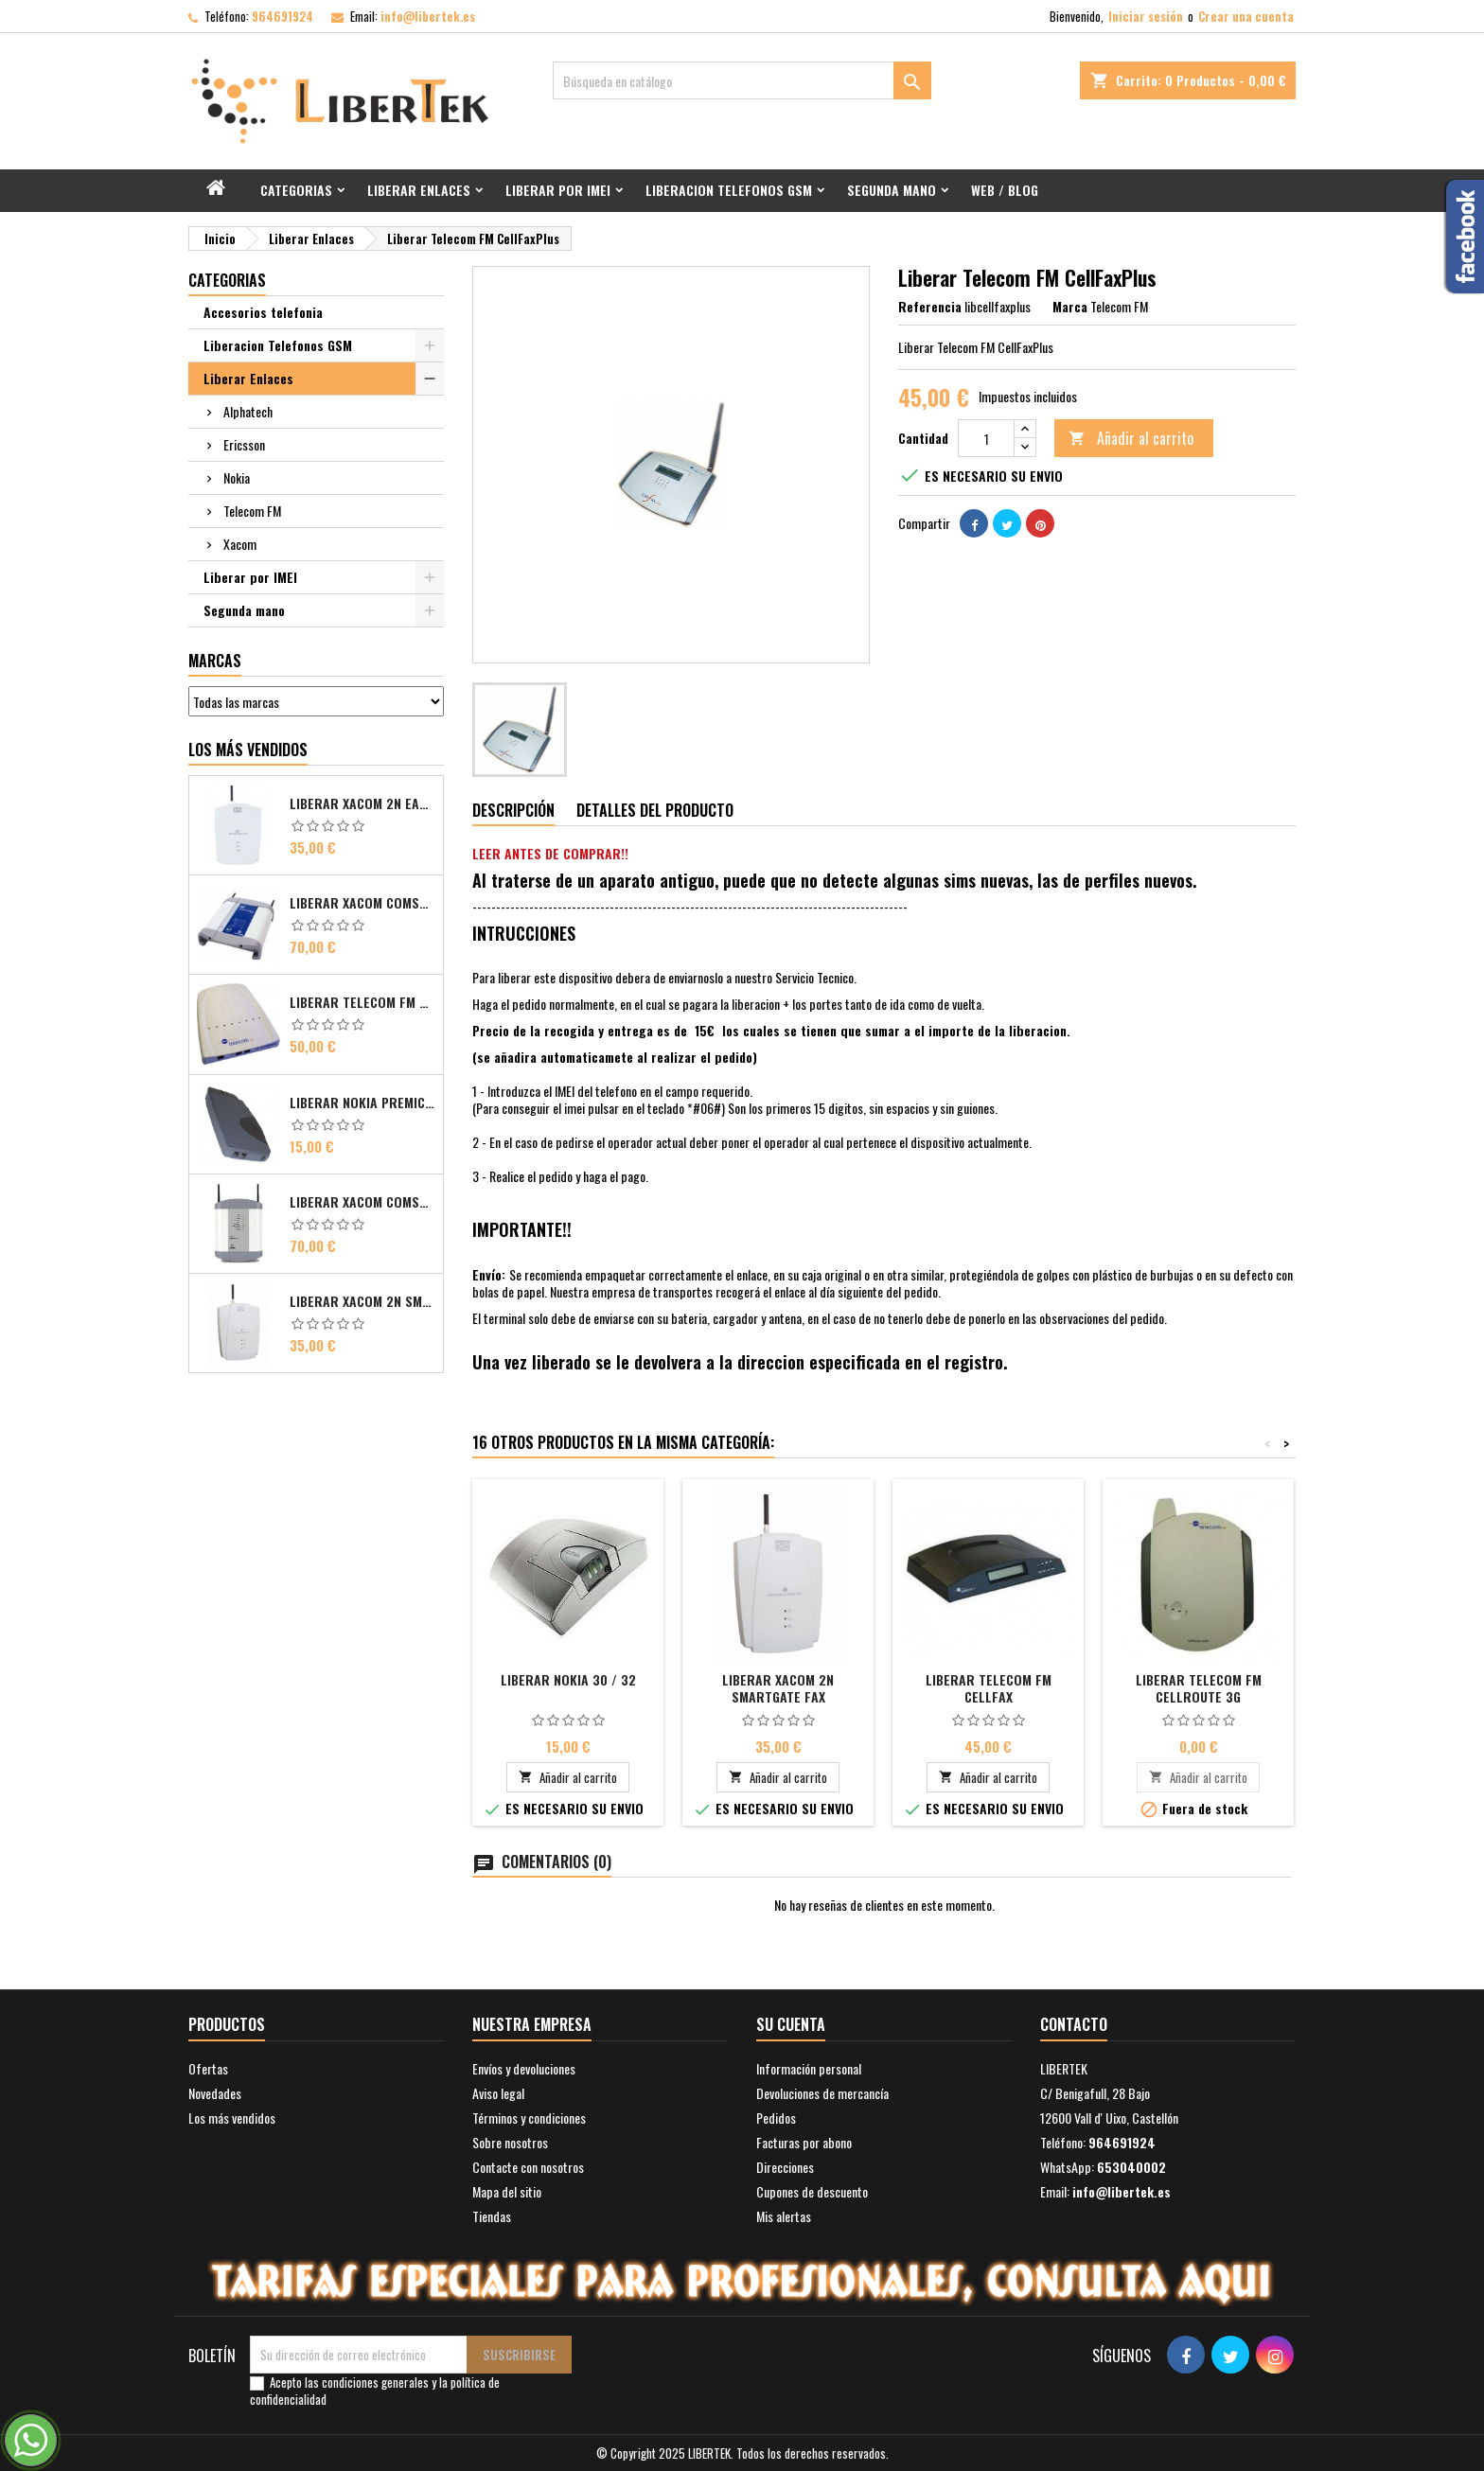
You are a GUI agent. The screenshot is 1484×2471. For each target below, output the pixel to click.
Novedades (214, 2093)
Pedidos (776, 2117)
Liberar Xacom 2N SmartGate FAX (778, 1687)
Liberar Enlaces (418, 190)
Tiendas (491, 2216)
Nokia (236, 477)
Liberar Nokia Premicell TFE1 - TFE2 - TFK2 (362, 1102)
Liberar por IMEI (557, 190)
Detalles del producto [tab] (654, 810)
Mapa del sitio (506, 2191)
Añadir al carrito (1131, 438)
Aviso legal (498, 2093)
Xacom (239, 544)
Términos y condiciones (529, 2117)
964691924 (282, 16)
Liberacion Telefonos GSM (728, 190)
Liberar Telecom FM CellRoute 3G (1199, 1687)
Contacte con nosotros (528, 2167)
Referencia (930, 306)
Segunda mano (891, 190)
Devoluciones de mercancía (822, 2093)
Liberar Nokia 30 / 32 (568, 1679)
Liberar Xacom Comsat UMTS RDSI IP (362, 1201)
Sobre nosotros (510, 2142)
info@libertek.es (427, 16)
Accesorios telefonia (263, 312)
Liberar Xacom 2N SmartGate (362, 1301)
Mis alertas (783, 2216)
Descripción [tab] (513, 810)
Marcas (214, 660)
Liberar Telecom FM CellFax (988, 1687)
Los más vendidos (248, 749)
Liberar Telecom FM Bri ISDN (362, 1002)
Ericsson (244, 444)
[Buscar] (742, 80)
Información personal (808, 2068)
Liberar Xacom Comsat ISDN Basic (362, 902)
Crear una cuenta (1246, 16)
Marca (1069, 306)
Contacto (1073, 2024)
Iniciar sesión (1145, 16)
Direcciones (785, 2167)
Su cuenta (790, 2024)
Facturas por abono (804, 2142)
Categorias (296, 190)
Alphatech (248, 411)
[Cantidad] (986, 438)
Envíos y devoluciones (523, 2068)
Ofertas (208, 2068)
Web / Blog (1004, 190)
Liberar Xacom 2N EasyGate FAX (362, 803)
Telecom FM (252, 511)
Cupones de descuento (812, 2191)
